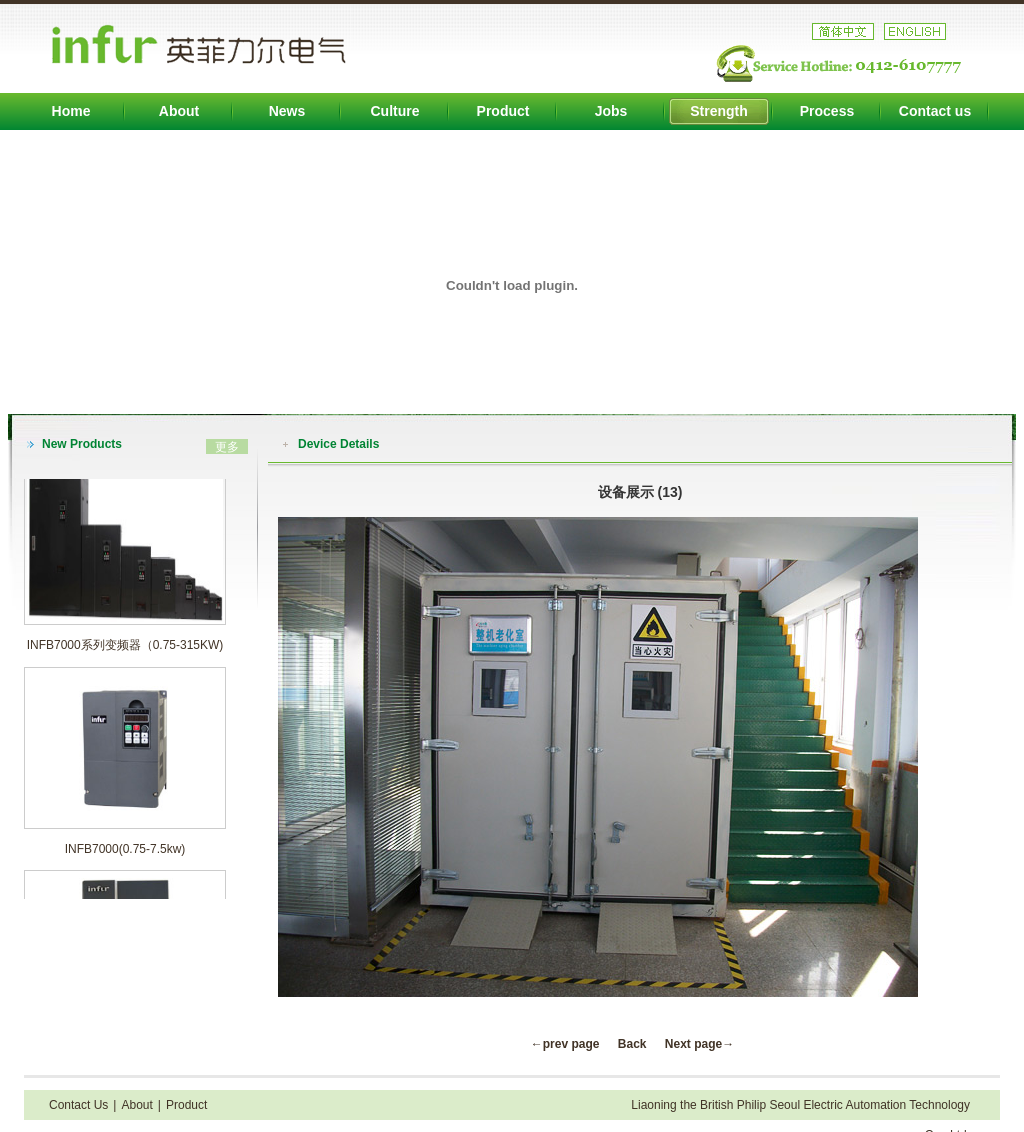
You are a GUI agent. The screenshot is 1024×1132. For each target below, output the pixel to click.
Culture (395, 111)
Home (71, 111)
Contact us (935, 111)
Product (503, 111)
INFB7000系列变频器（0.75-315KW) (125, 648)
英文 (915, 31)
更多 (227, 447)
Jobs (611, 111)
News (287, 111)
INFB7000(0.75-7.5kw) (125, 852)
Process (827, 111)
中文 (843, 31)
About (179, 111)
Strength (719, 111)
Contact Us (78, 1105)
